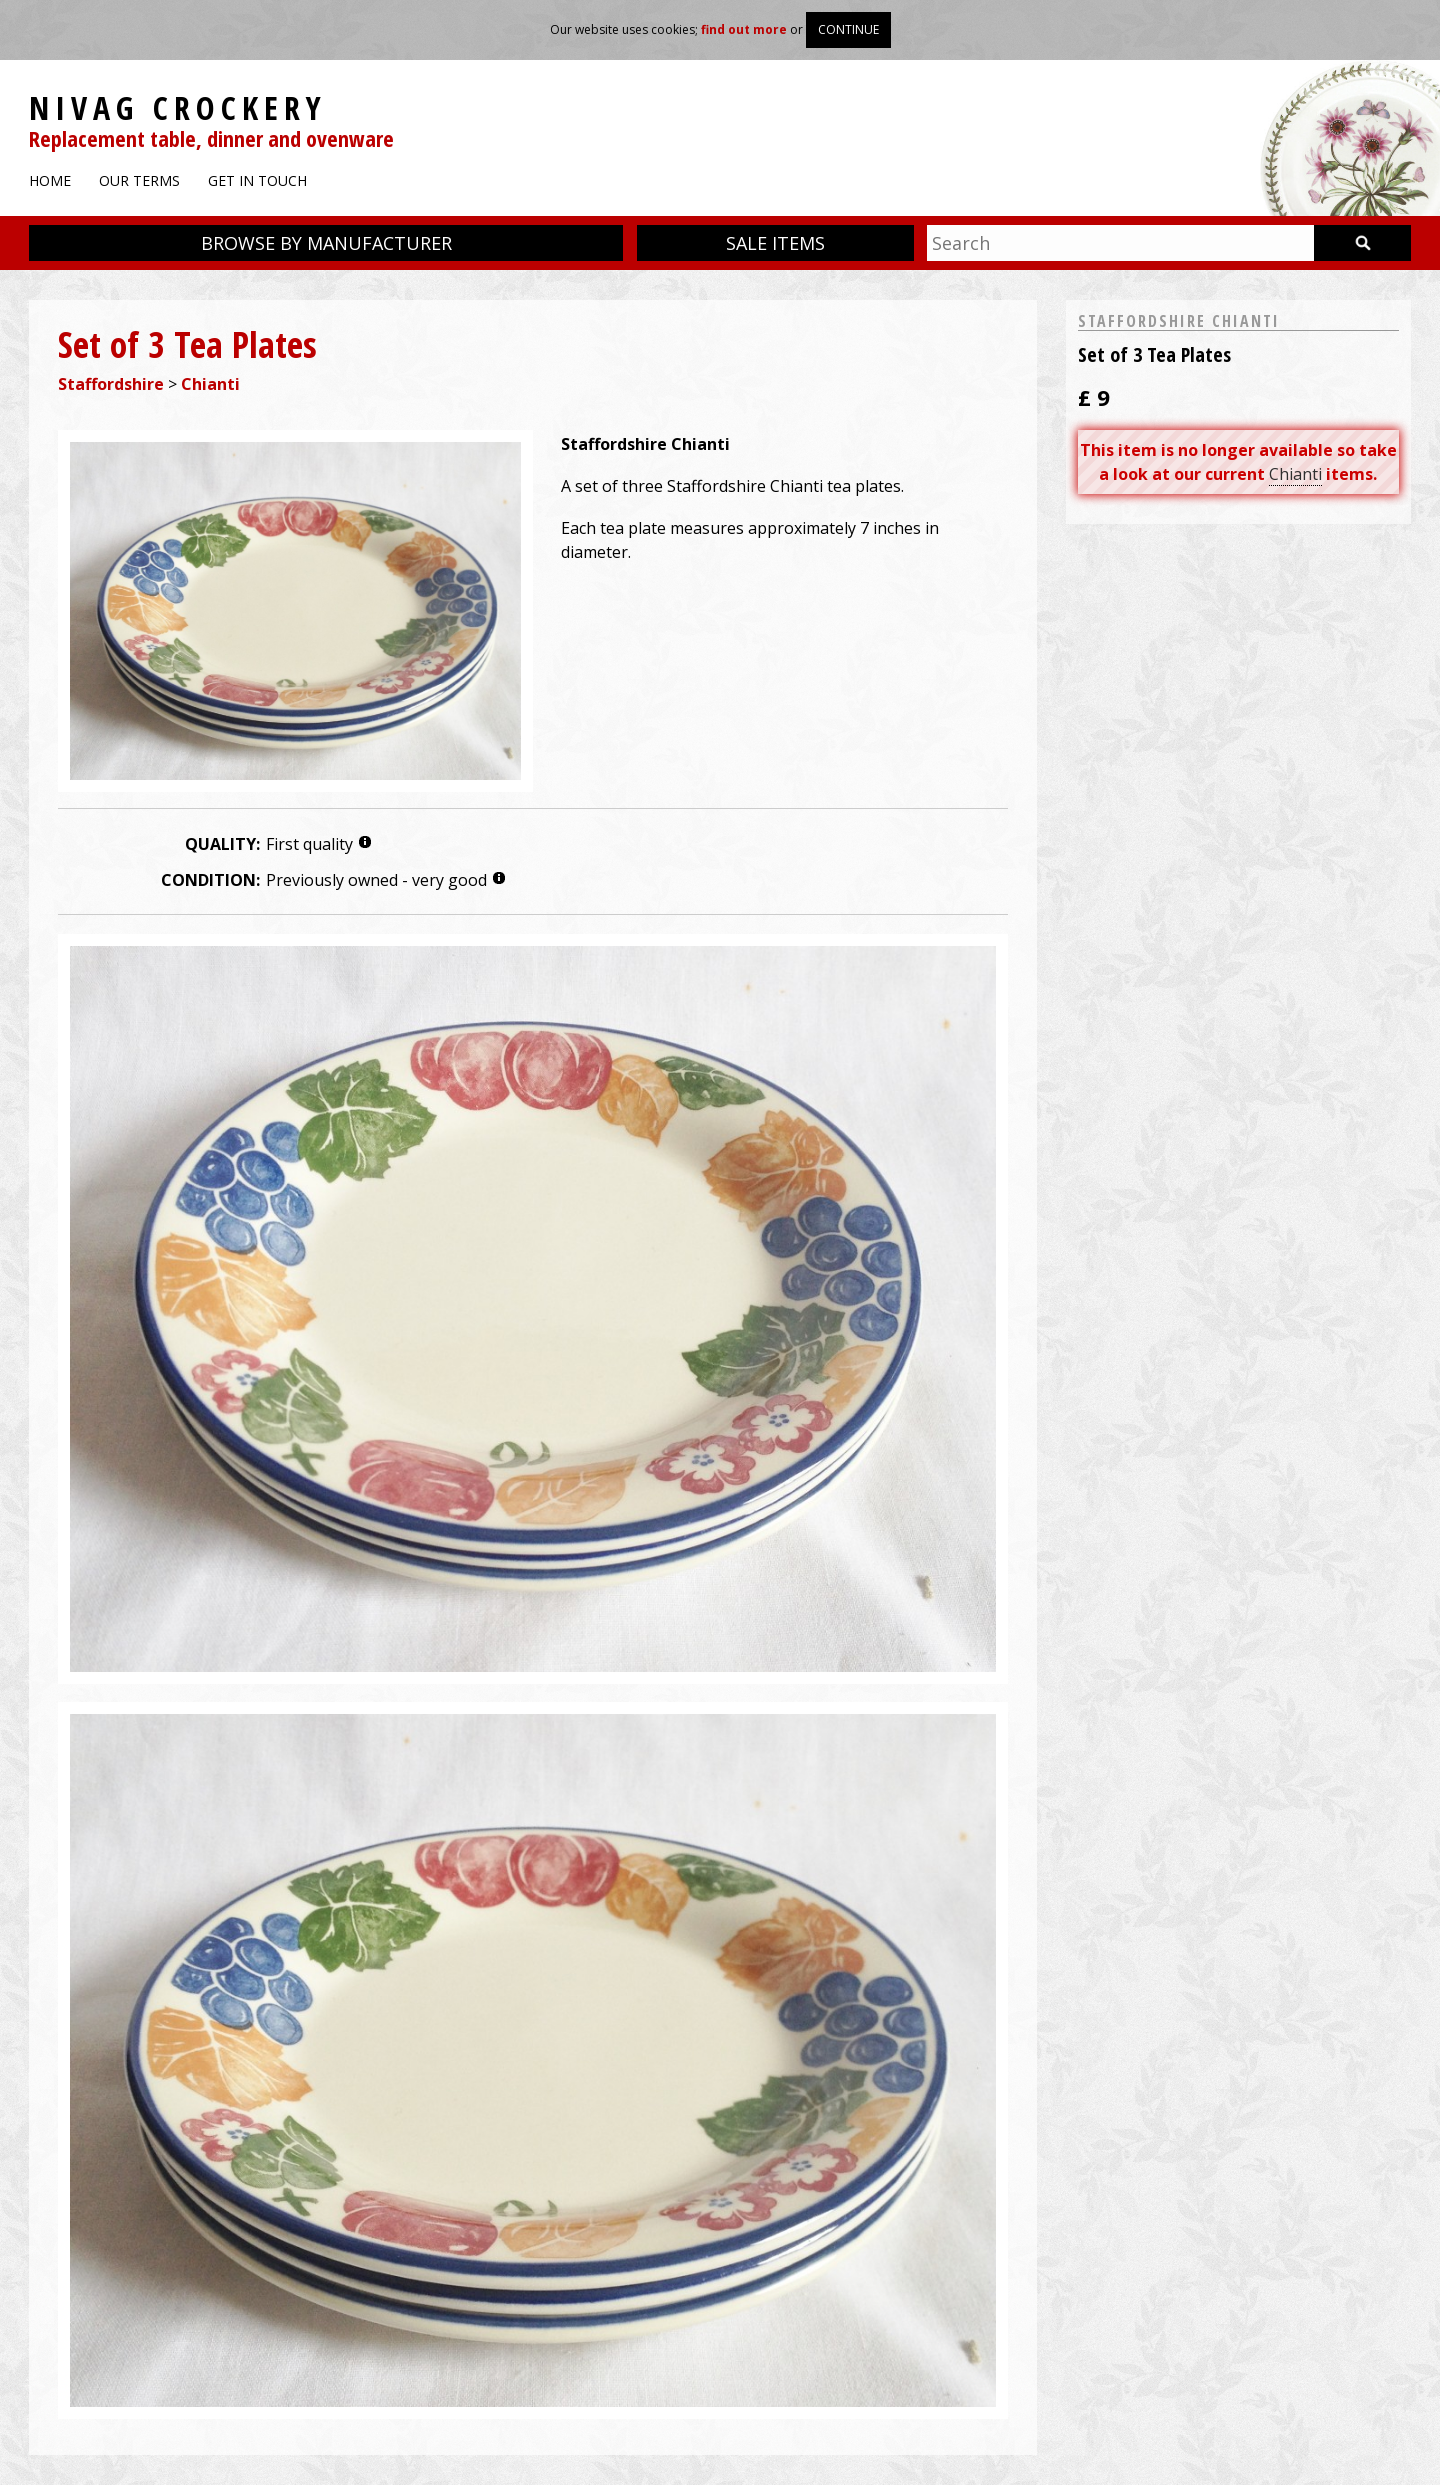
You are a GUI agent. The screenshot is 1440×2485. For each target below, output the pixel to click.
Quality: (222, 844)
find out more (744, 29)
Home (50, 180)
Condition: (210, 880)
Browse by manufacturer (326, 243)
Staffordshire (111, 384)
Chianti (210, 384)
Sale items (775, 243)
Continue (848, 29)
